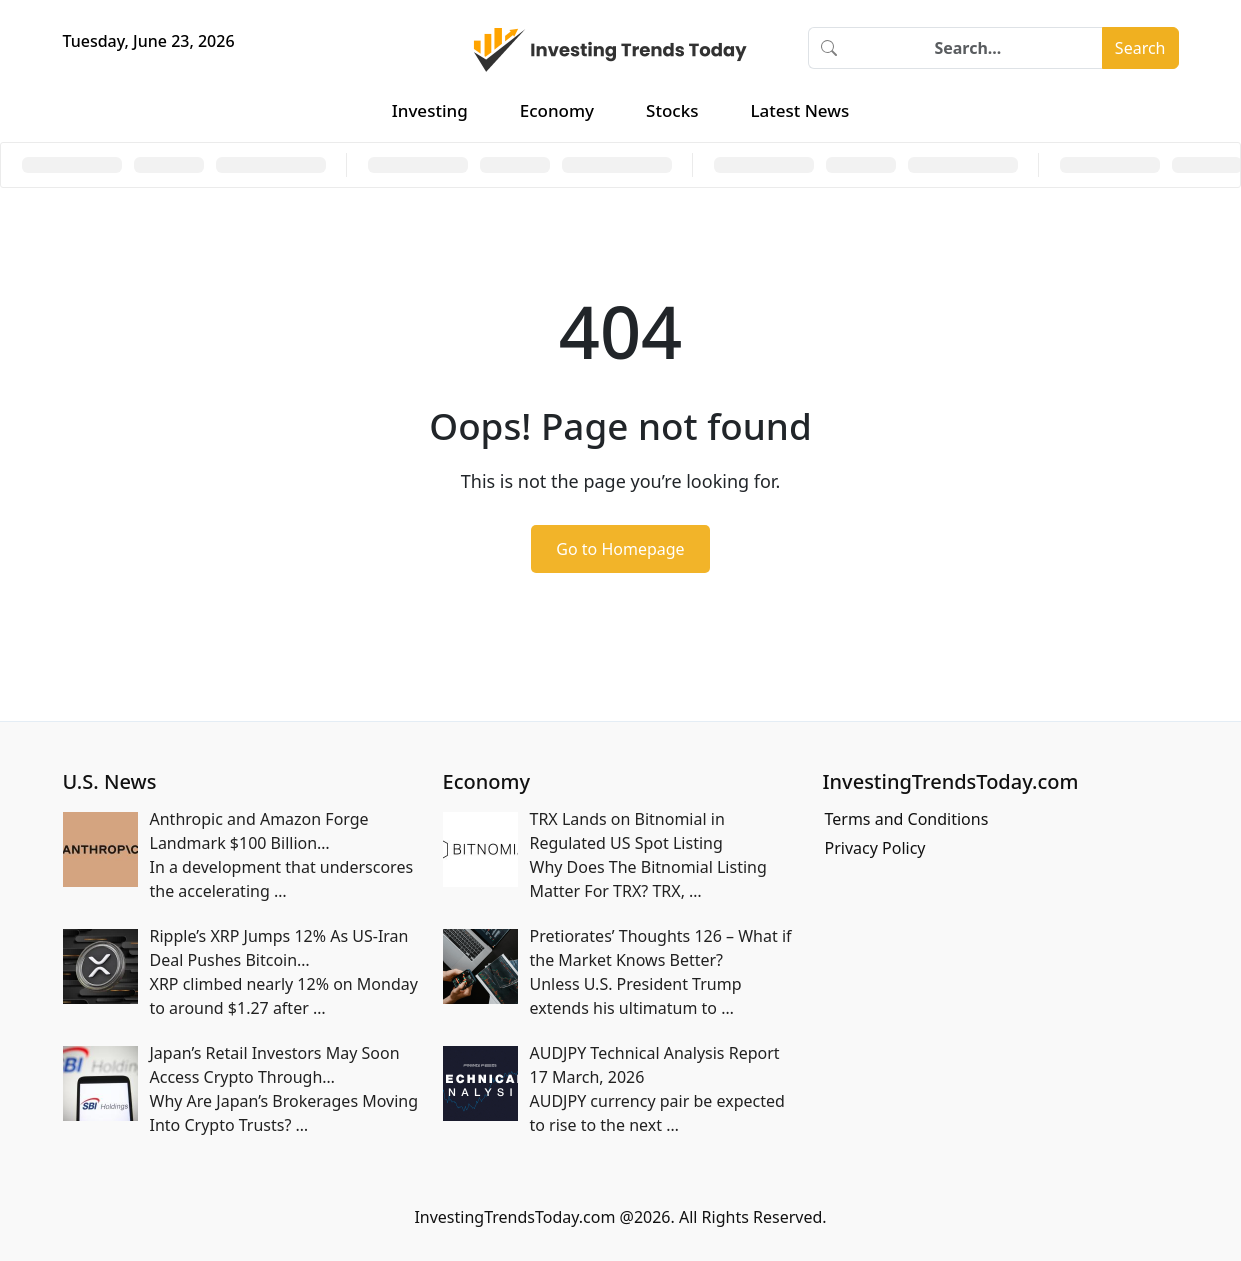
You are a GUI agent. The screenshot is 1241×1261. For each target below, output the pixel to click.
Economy (557, 110)
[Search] (976, 48)
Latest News (799, 110)
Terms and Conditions (907, 819)
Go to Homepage (620, 549)
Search (1140, 48)
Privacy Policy (875, 848)
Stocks (672, 110)
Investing (430, 110)
